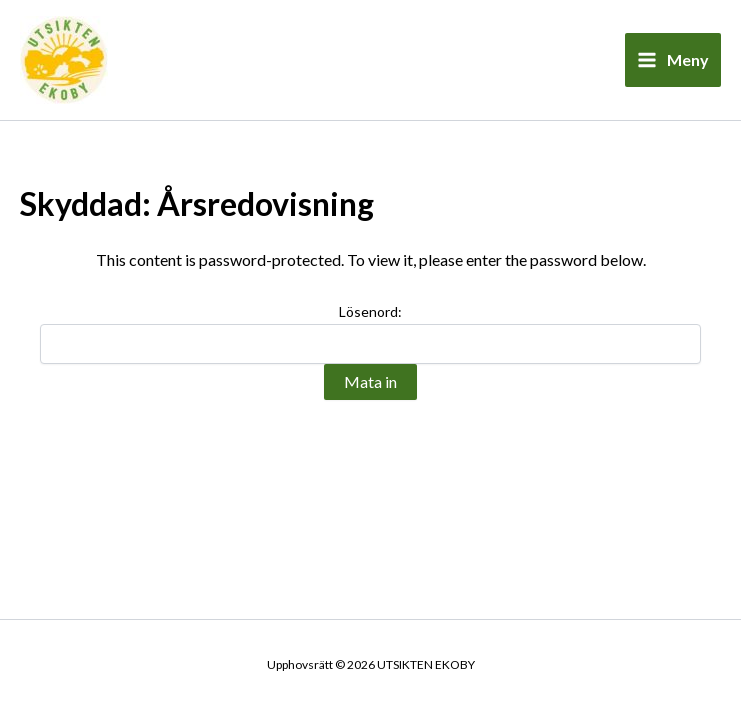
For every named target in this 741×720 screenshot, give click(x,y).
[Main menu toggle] (673, 60)
